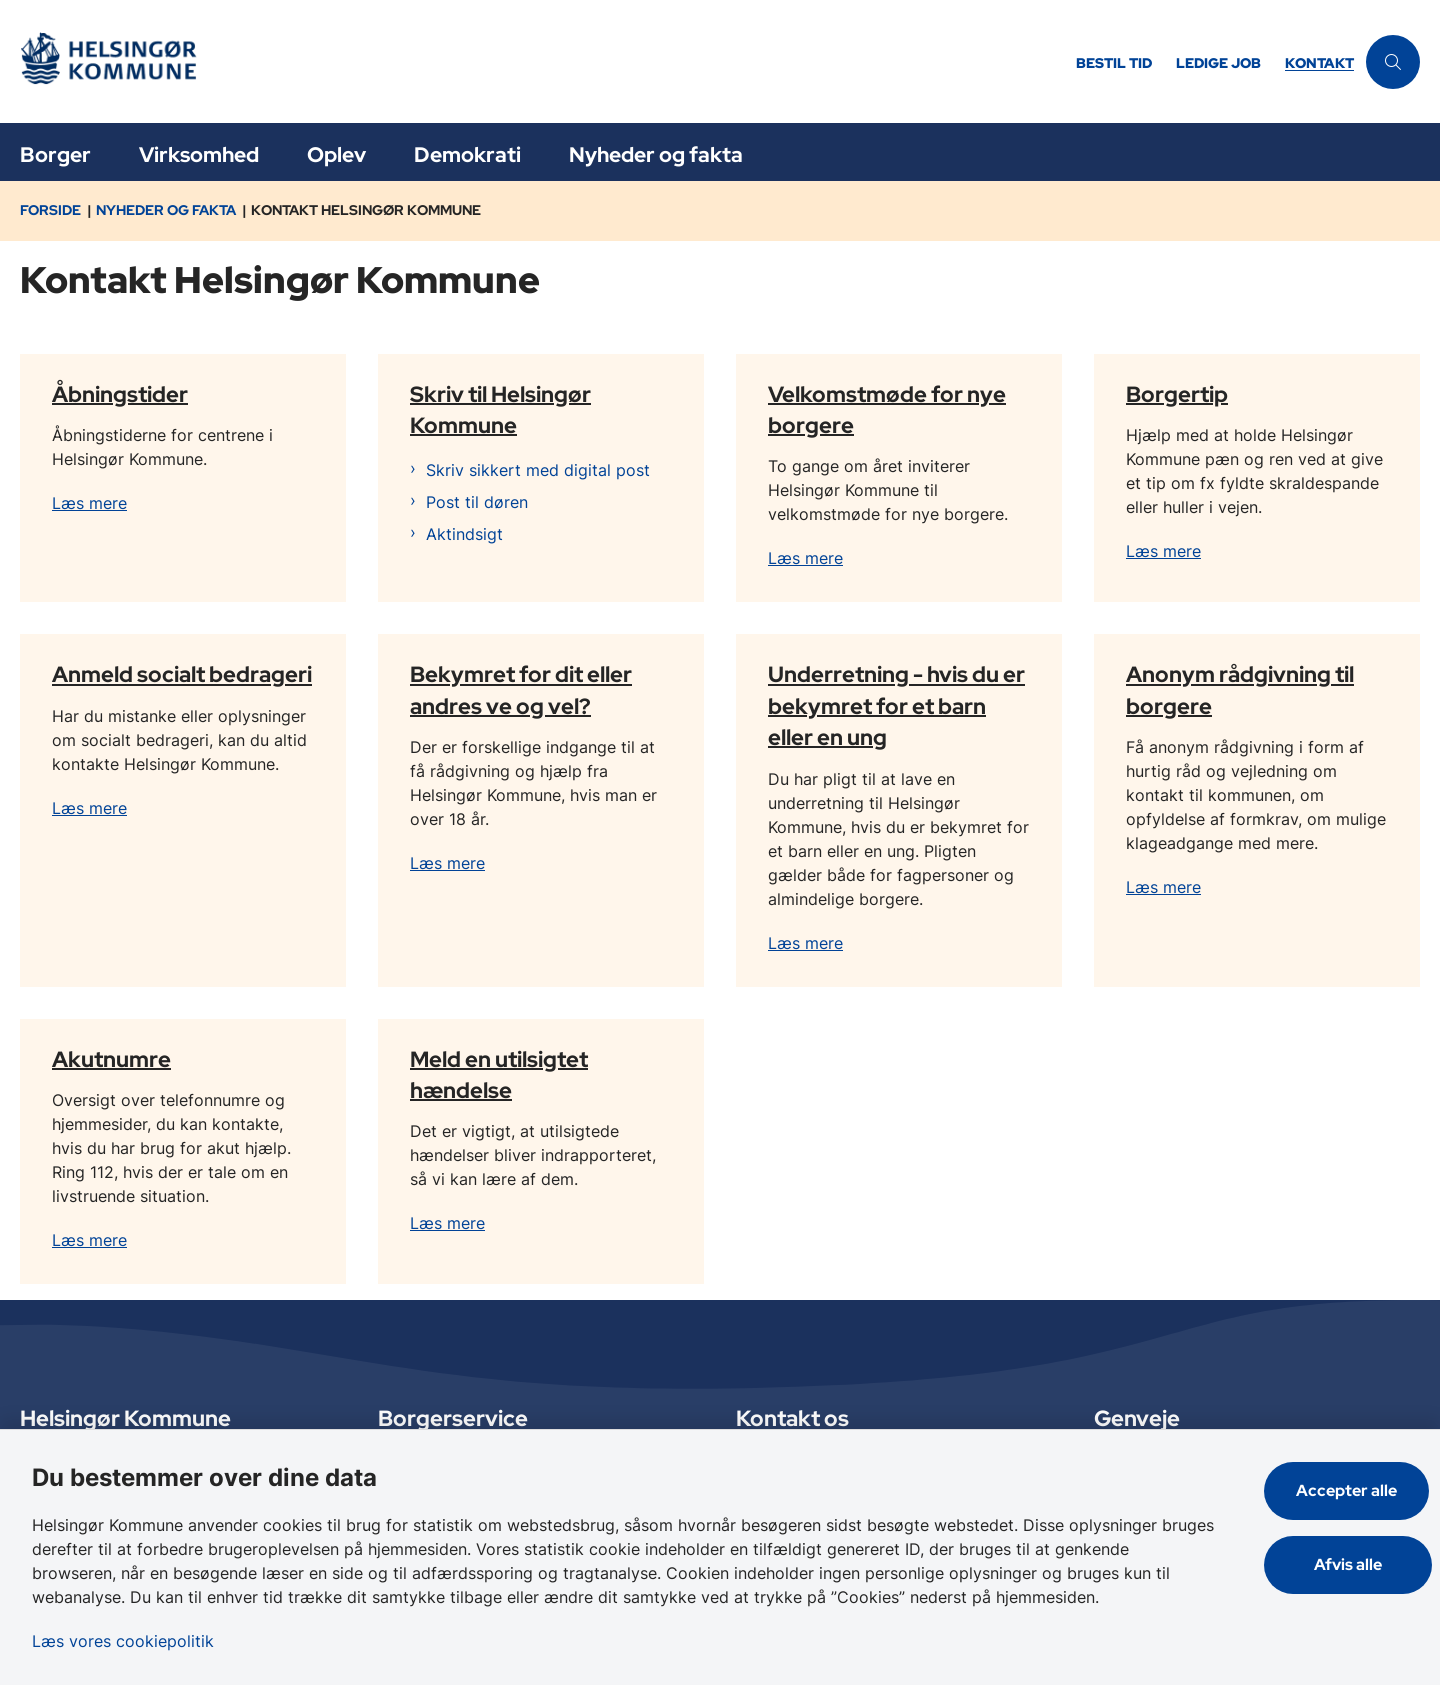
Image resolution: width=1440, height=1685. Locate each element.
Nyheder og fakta (656, 154)
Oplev (336, 154)
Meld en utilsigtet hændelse (499, 1073)
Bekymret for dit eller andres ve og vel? (521, 689)
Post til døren (477, 502)
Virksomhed (199, 154)
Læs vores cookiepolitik (123, 1641)
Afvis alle (1350, 1564)
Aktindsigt (464, 534)
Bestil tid (1114, 63)
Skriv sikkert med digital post (538, 470)
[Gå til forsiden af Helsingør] (542, 61)
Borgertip (1177, 393)
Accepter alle (1349, 1490)
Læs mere (89, 503)
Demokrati (467, 154)
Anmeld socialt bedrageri (182, 674)
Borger (55, 154)
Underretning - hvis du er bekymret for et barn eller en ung (896, 705)
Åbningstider (120, 393)
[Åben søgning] (1393, 62)
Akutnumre (111, 1058)
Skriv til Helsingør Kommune (500, 408)
